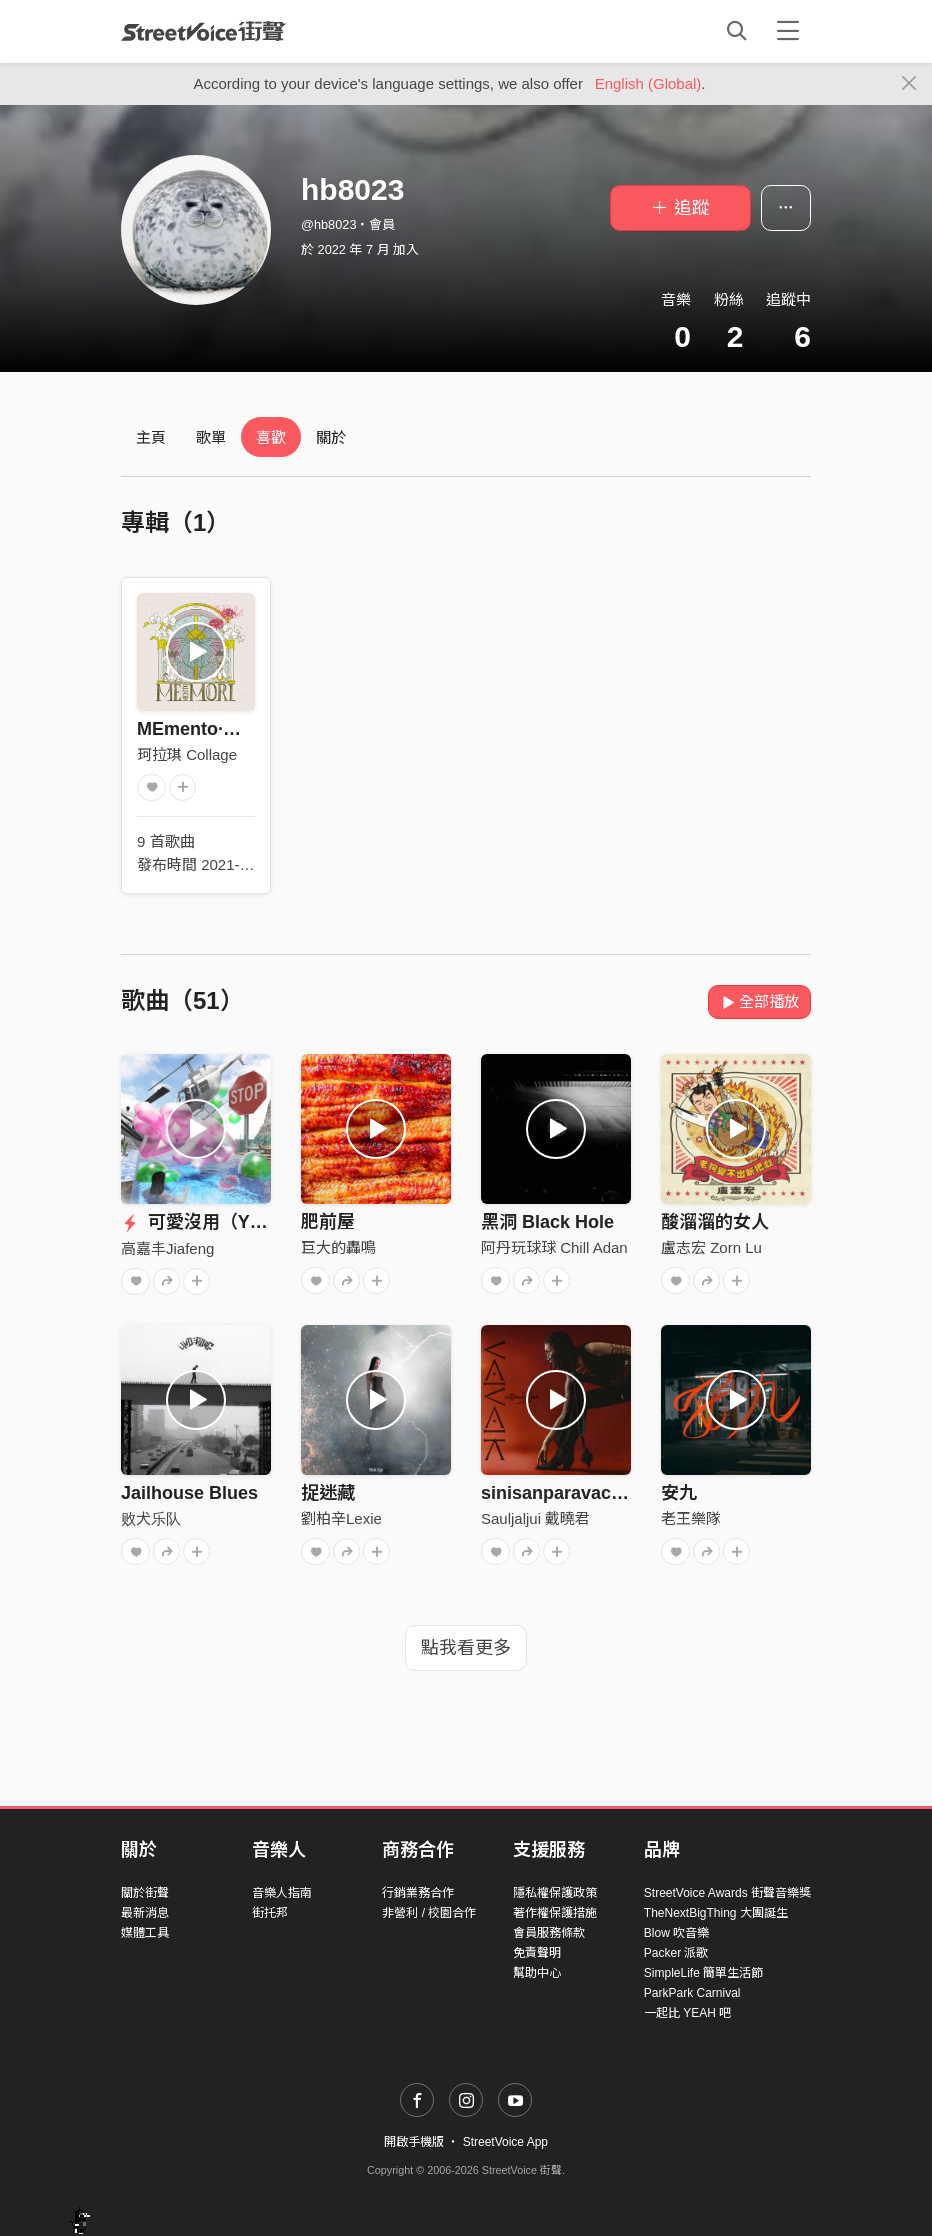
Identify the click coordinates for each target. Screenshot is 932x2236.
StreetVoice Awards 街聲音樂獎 (727, 1893)
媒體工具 (145, 1933)
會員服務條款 (549, 1933)
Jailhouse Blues (189, 1493)
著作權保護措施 (555, 1913)
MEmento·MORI (203, 729)
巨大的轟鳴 (338, 1247)
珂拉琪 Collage (187, 754)
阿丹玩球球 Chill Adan (554, 1247)
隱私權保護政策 (555, 1893)
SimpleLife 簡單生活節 (703, 1973)
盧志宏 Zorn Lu (711, 1247)
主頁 (151, 437)
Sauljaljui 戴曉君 (535, 1518)
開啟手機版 (414, 2142)
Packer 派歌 (676, 1953)
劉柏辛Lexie (341, 1518)
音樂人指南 (282, 1893)
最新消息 (145, 1913)
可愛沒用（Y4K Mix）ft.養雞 (250, 1222)
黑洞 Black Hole (547, 1222)
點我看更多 (466, 1648)
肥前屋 (328, 1222)
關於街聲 (145, 1893)
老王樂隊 (691, 1518)
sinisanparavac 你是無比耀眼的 (611, 1493)
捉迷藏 (328, 1493)
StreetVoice (203, 31)
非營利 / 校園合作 (429, 1913)
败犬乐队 (151, 1518)
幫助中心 (537, 1973)
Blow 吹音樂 (676, 1933)
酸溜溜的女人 (715, 1222)
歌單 (211, 437)
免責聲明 (537, 1953)
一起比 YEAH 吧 (687, 2013)
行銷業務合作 (418, 1893)
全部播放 (759, 1001)
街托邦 (270, 1913)
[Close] (909, 84)
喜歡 (271, 437)
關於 (331, 437)
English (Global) (648, 83)
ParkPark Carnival (692, 1993)
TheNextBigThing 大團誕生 (716, 1913)
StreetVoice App (505, 2142)
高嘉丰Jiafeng (167, 1248)
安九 (679, 1493)
